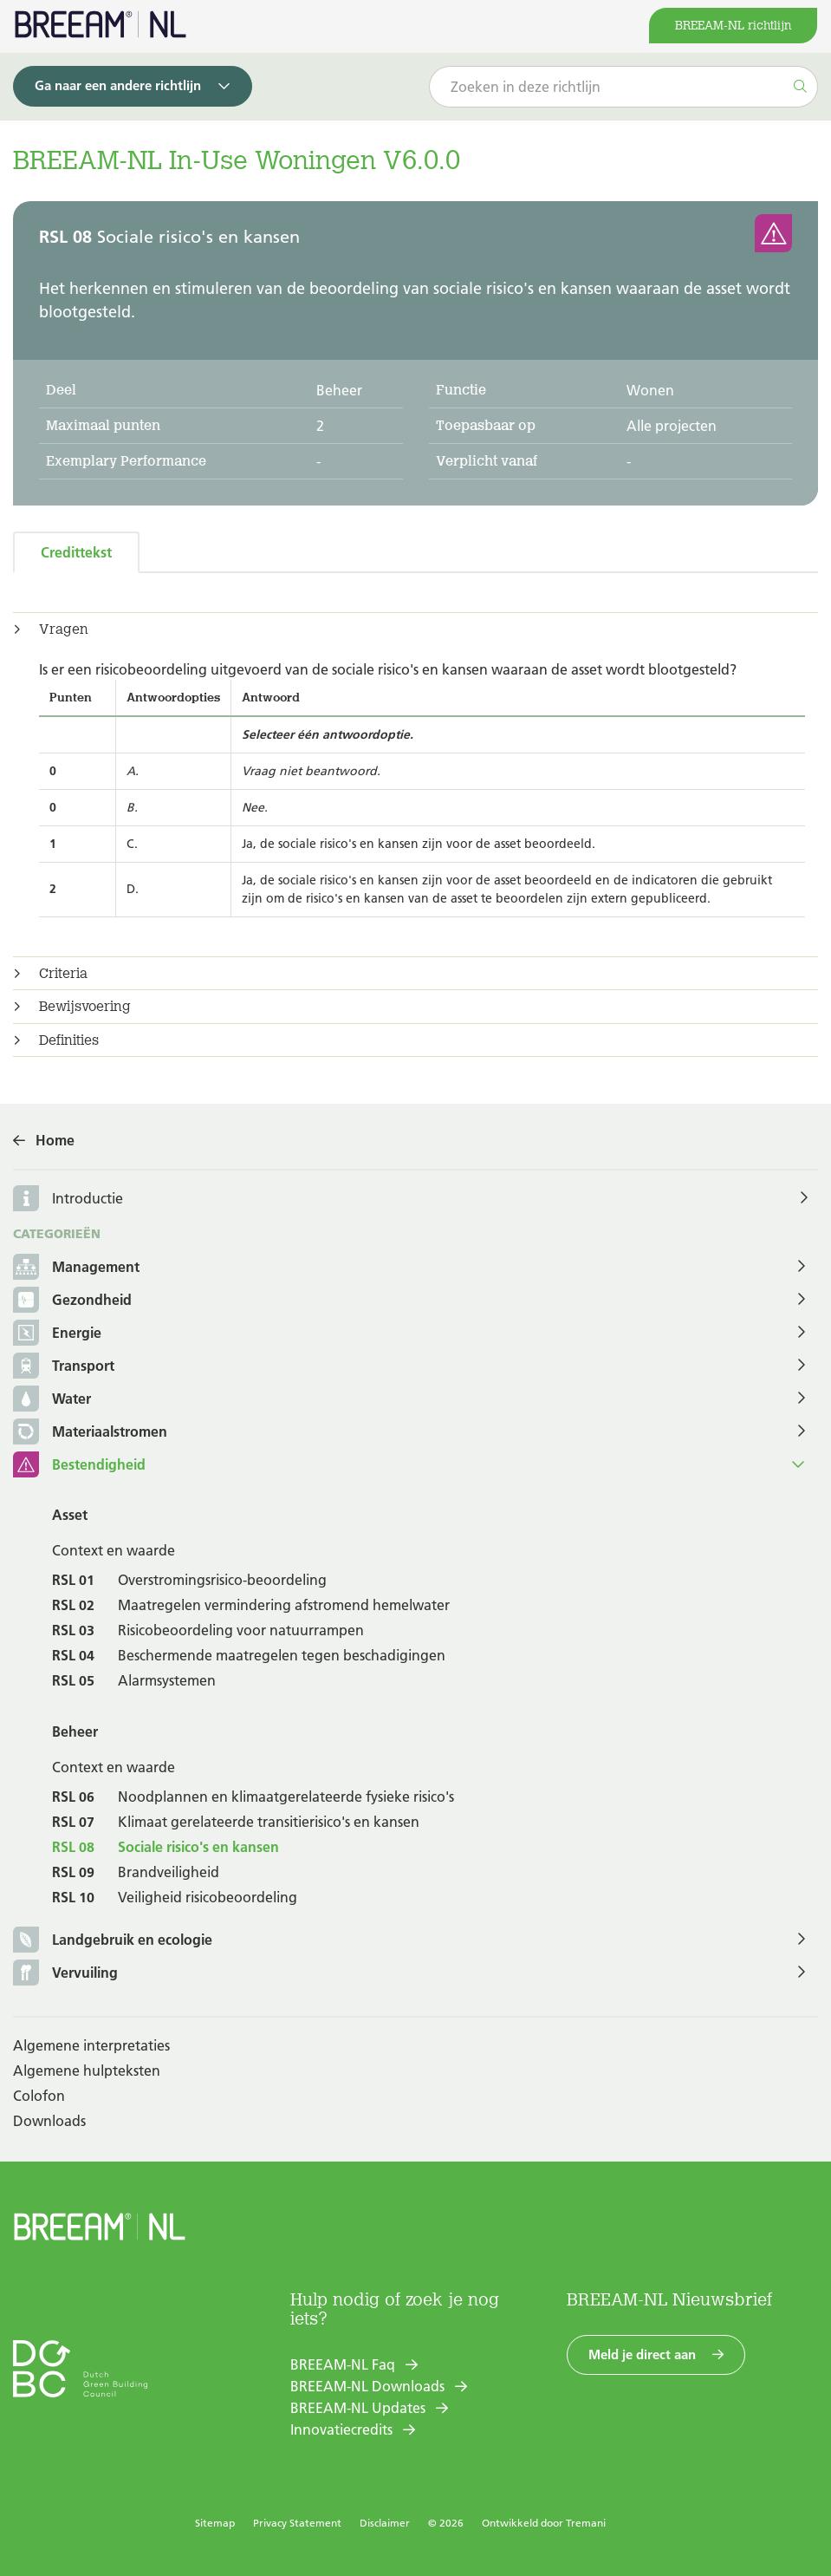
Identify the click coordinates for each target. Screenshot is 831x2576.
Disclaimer (385, 2522)
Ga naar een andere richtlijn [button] (118, 85)
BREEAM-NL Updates (357, 2407)
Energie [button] (57, 1334)
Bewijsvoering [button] (85, 1006)
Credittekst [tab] (76, 552)
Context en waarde (113, 1550)
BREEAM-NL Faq (342, 2364)
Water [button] (52, 1400)
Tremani (586, 2522)
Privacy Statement (297, 2522)
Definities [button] (69, 1040)
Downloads (49, 2120)
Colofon (39, 2095)
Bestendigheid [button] (79, 1465)
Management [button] (76, 1268)
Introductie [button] (87, 1198)
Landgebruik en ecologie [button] (112, 1941)
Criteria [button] (63, 973)
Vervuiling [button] (65, 1974)
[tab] (415, 629)
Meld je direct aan (642, 2354)
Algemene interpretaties (91, 2045)
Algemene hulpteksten (86, 2070)
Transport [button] (63, 1367)
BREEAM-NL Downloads (367, 2386)
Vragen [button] (63, 629)
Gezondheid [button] (72, 1301)
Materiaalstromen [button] (90, 1433)
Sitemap (215, 2522)
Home (55, 1140)
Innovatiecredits (341, 2429)
